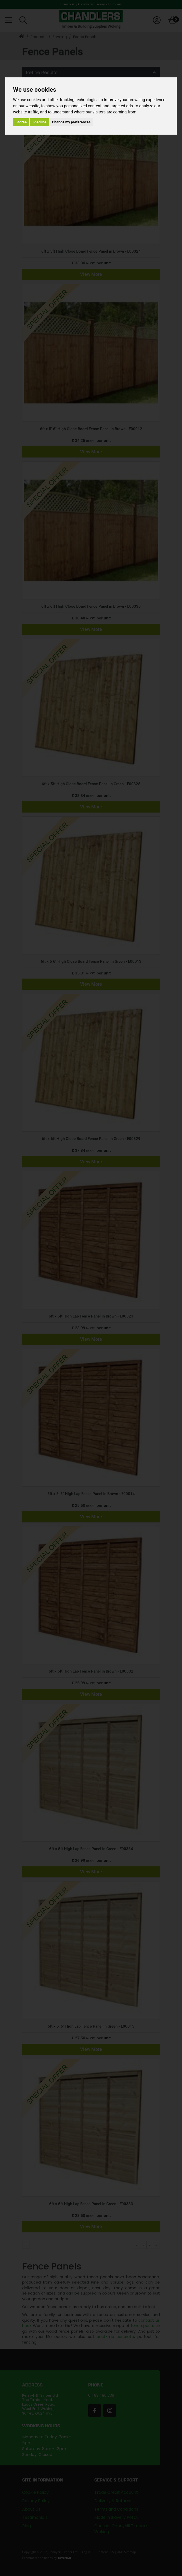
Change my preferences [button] (71, 122)
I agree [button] (21, 122)
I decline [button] (39, 122)
